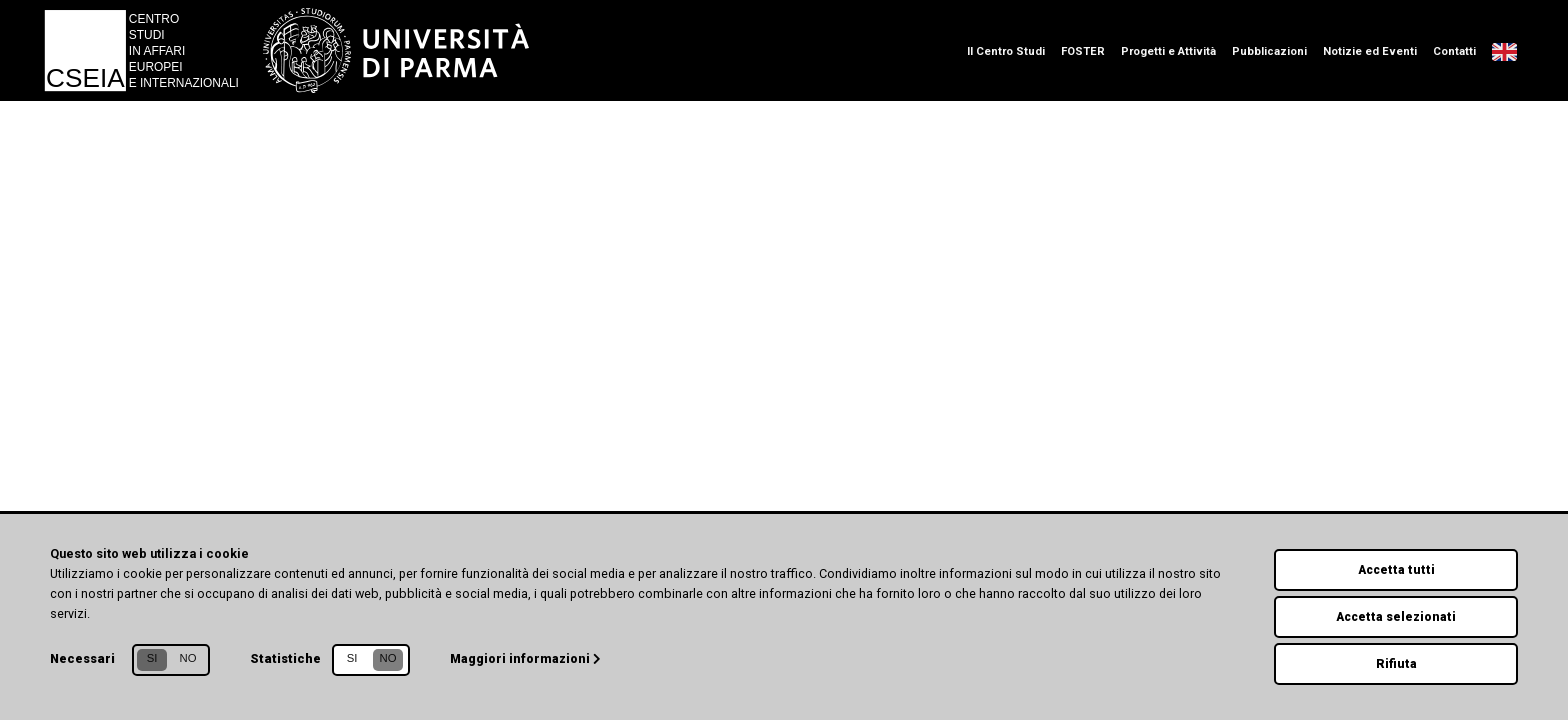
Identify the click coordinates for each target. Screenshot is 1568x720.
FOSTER (1083, 51)
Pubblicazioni (1269, 51)
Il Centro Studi (1006, 51)
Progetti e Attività (1168, 51)
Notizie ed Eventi (1370, 51)
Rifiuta (1396, 662)
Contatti (1454, 51)
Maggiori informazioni (527, 655)
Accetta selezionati (1396, 614)
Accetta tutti (1396, 566)
